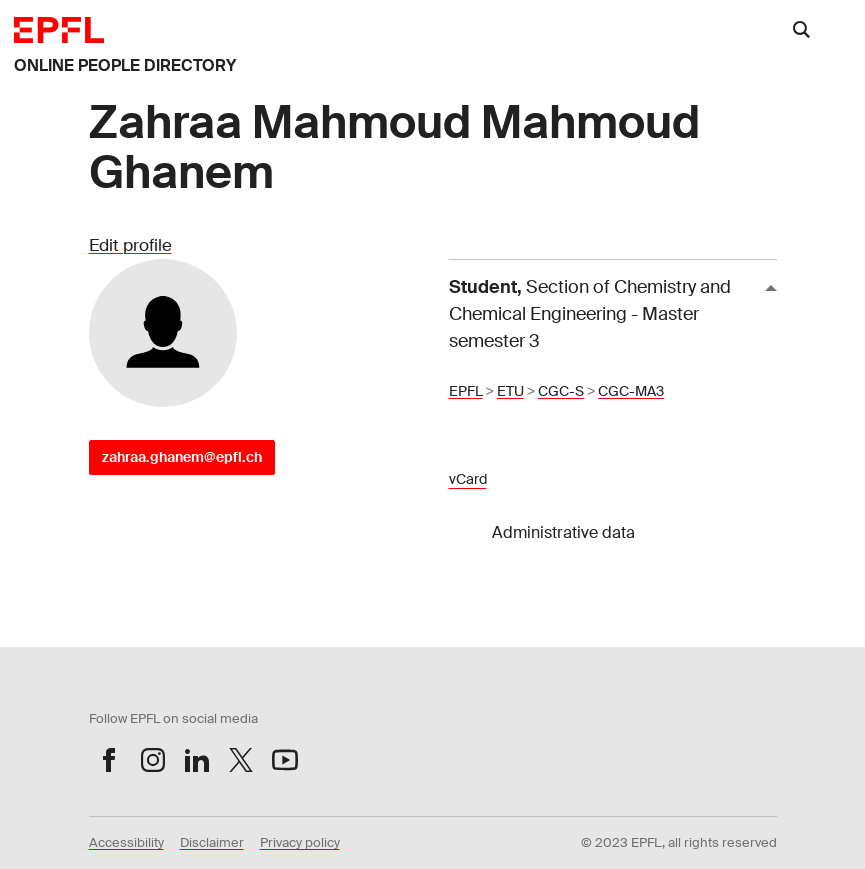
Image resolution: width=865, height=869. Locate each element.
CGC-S (561, 391)
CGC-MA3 (631, 391)
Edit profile (130, 245)
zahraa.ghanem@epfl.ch (182, 457)
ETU (510, 391)
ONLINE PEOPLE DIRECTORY (125, 65)
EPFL (466, 391)
